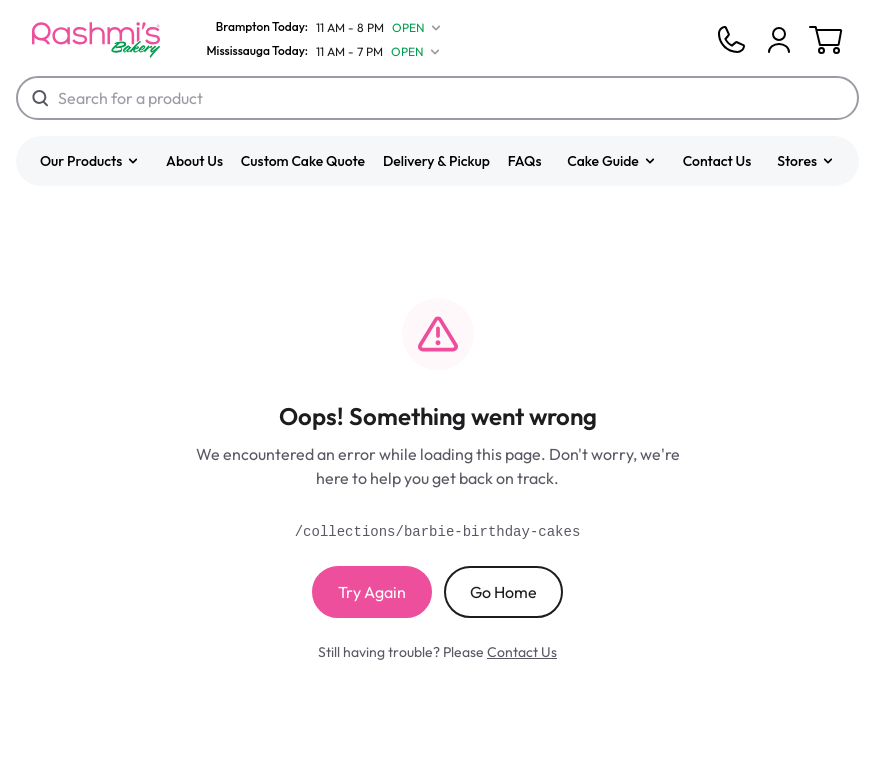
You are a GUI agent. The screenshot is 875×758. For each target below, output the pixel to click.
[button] (90, 161)
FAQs (525, 161)
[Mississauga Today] (319, 52)
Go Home (503, 592)
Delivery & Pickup (436, 161)
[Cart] (779, 40)
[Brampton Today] (319, 28)
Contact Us (717, 161)
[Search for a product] (437, 98)
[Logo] (96, 40)
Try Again (372, 592)
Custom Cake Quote (303, 161)
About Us (194, 161)
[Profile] (779, 40)
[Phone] (731, 40)
